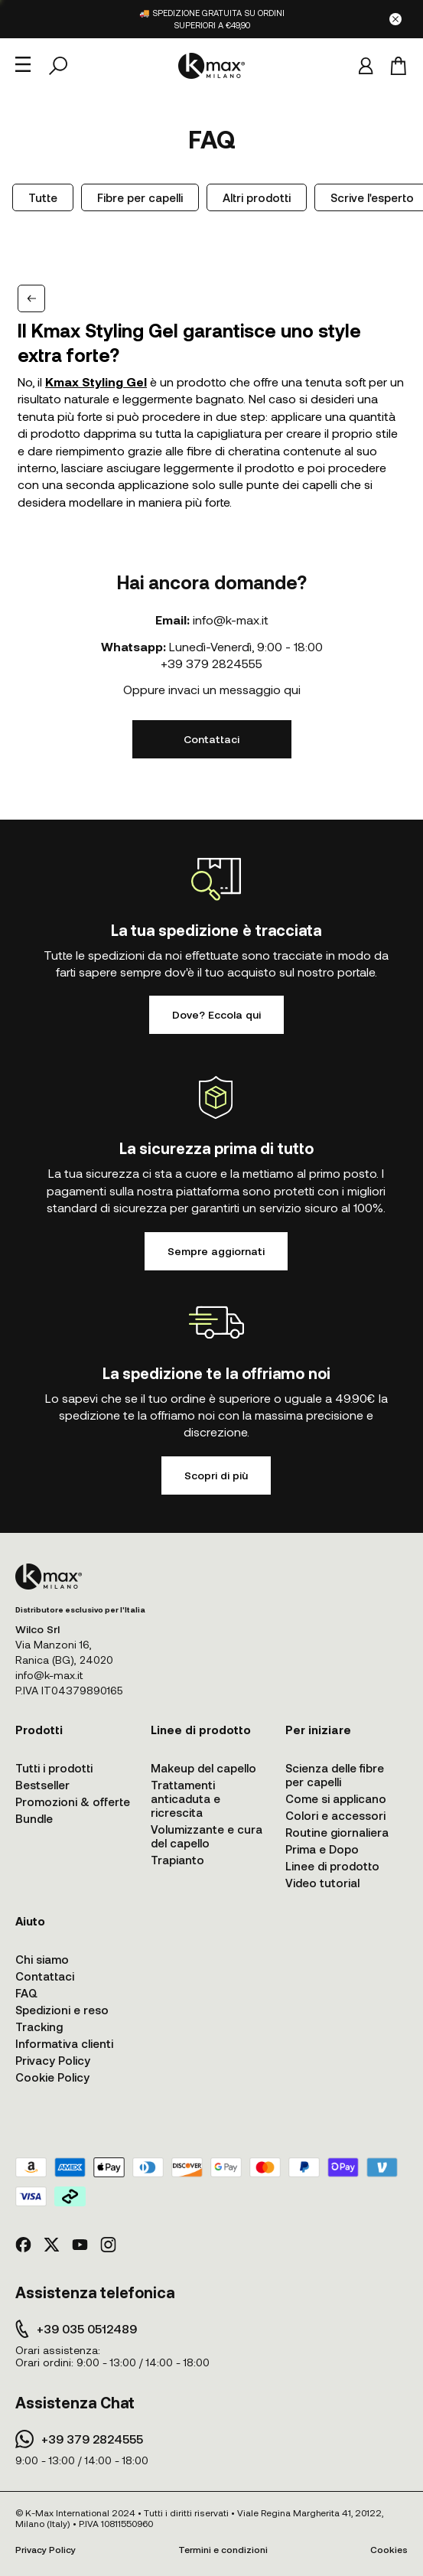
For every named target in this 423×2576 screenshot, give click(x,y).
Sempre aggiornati (216, 1250)
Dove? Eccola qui (216, 1014)
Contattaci (211, 738)
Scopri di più (216, 1475)
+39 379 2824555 (211, 663)
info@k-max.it (230, 619)
